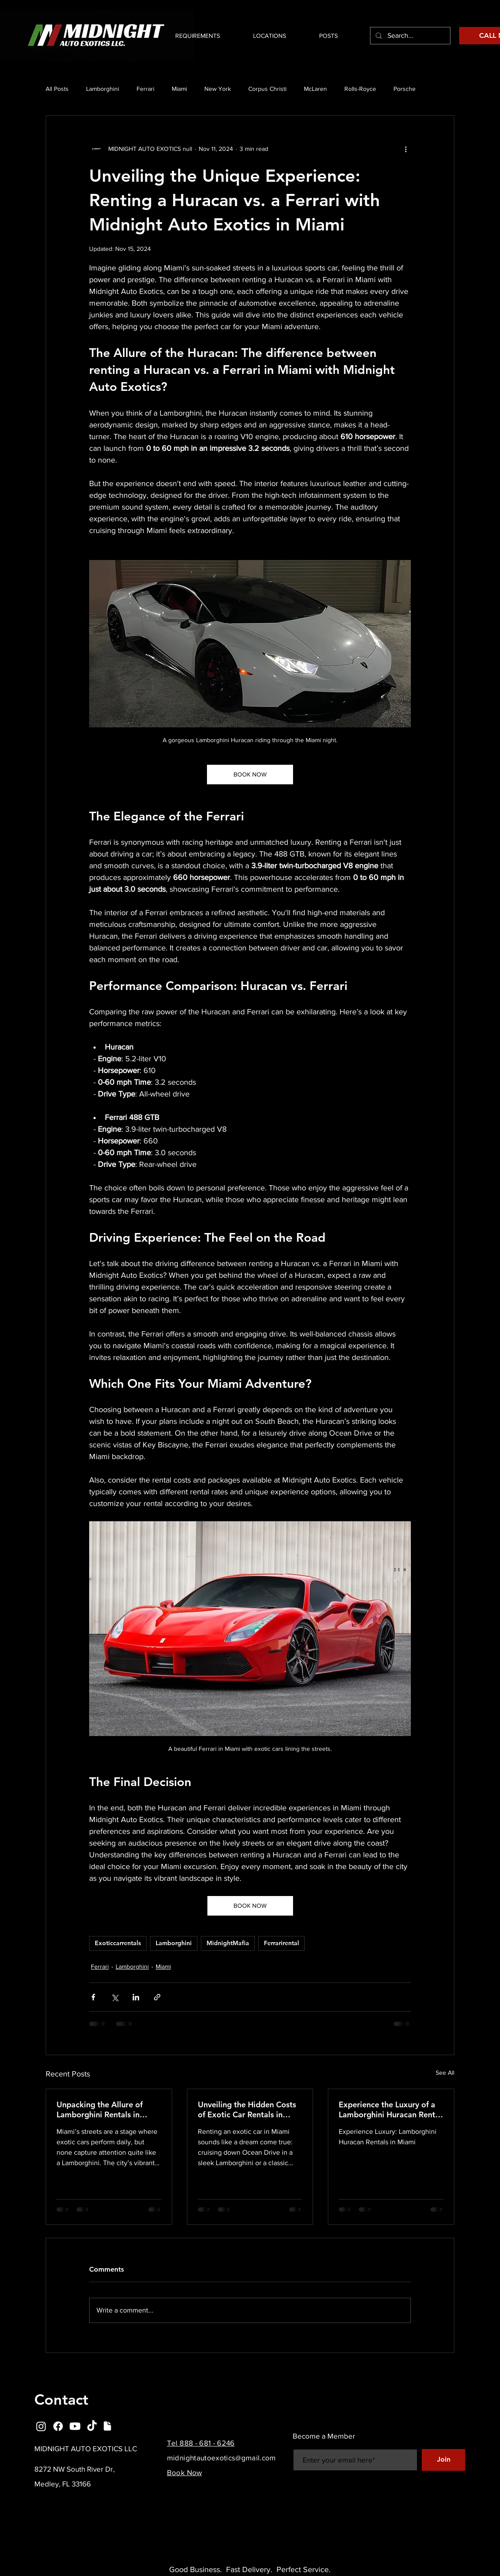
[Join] (443, 2460)
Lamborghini (102, 88)
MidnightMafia (228, 1943)
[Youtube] (75, 2426)
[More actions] (405, 148)
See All (445, 2072)
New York (217, 88)
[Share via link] (157, 1997)
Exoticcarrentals (118, 1943)
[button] (260, 36)
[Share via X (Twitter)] (114, 1997)
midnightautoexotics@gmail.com (221, 2457)
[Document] (107, 2426)
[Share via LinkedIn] (136, 1997)
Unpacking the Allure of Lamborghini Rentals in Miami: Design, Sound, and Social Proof (105, 2109)
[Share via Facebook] (93, 1997)
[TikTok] (92, 2426)
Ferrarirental (281, 1943)
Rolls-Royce (360, 88)
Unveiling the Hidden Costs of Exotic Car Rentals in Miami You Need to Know (247, 2109)
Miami (179, 88)
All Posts (57, 88)
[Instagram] (41, 2426)
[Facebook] (58, 2426)
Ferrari (145, 88)
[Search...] (409, 35)
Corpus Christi (267, 88)
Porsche (404, 88)
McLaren (315, 88)
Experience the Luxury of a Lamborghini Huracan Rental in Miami (390, 2109)
